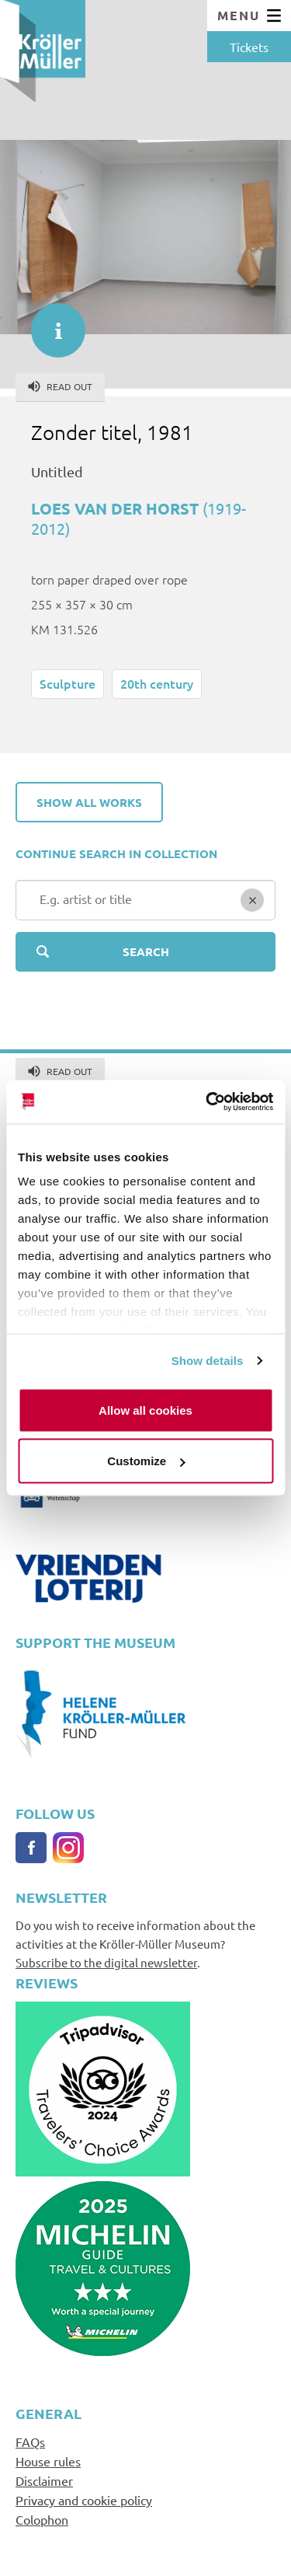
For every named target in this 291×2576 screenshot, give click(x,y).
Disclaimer (44, 2480)
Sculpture (67, 683)
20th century (156, 683)
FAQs (30, 2441)
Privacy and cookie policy (84, 2500)
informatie (50, 322)
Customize (146, 1461)
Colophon (42, 2519)
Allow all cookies (145, 1409)
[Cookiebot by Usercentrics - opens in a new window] (207, 1102)
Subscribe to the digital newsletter (106, 1962)
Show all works (89, 802)
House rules (48, 2461)
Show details (207, 1360)
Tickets (249, 46)
